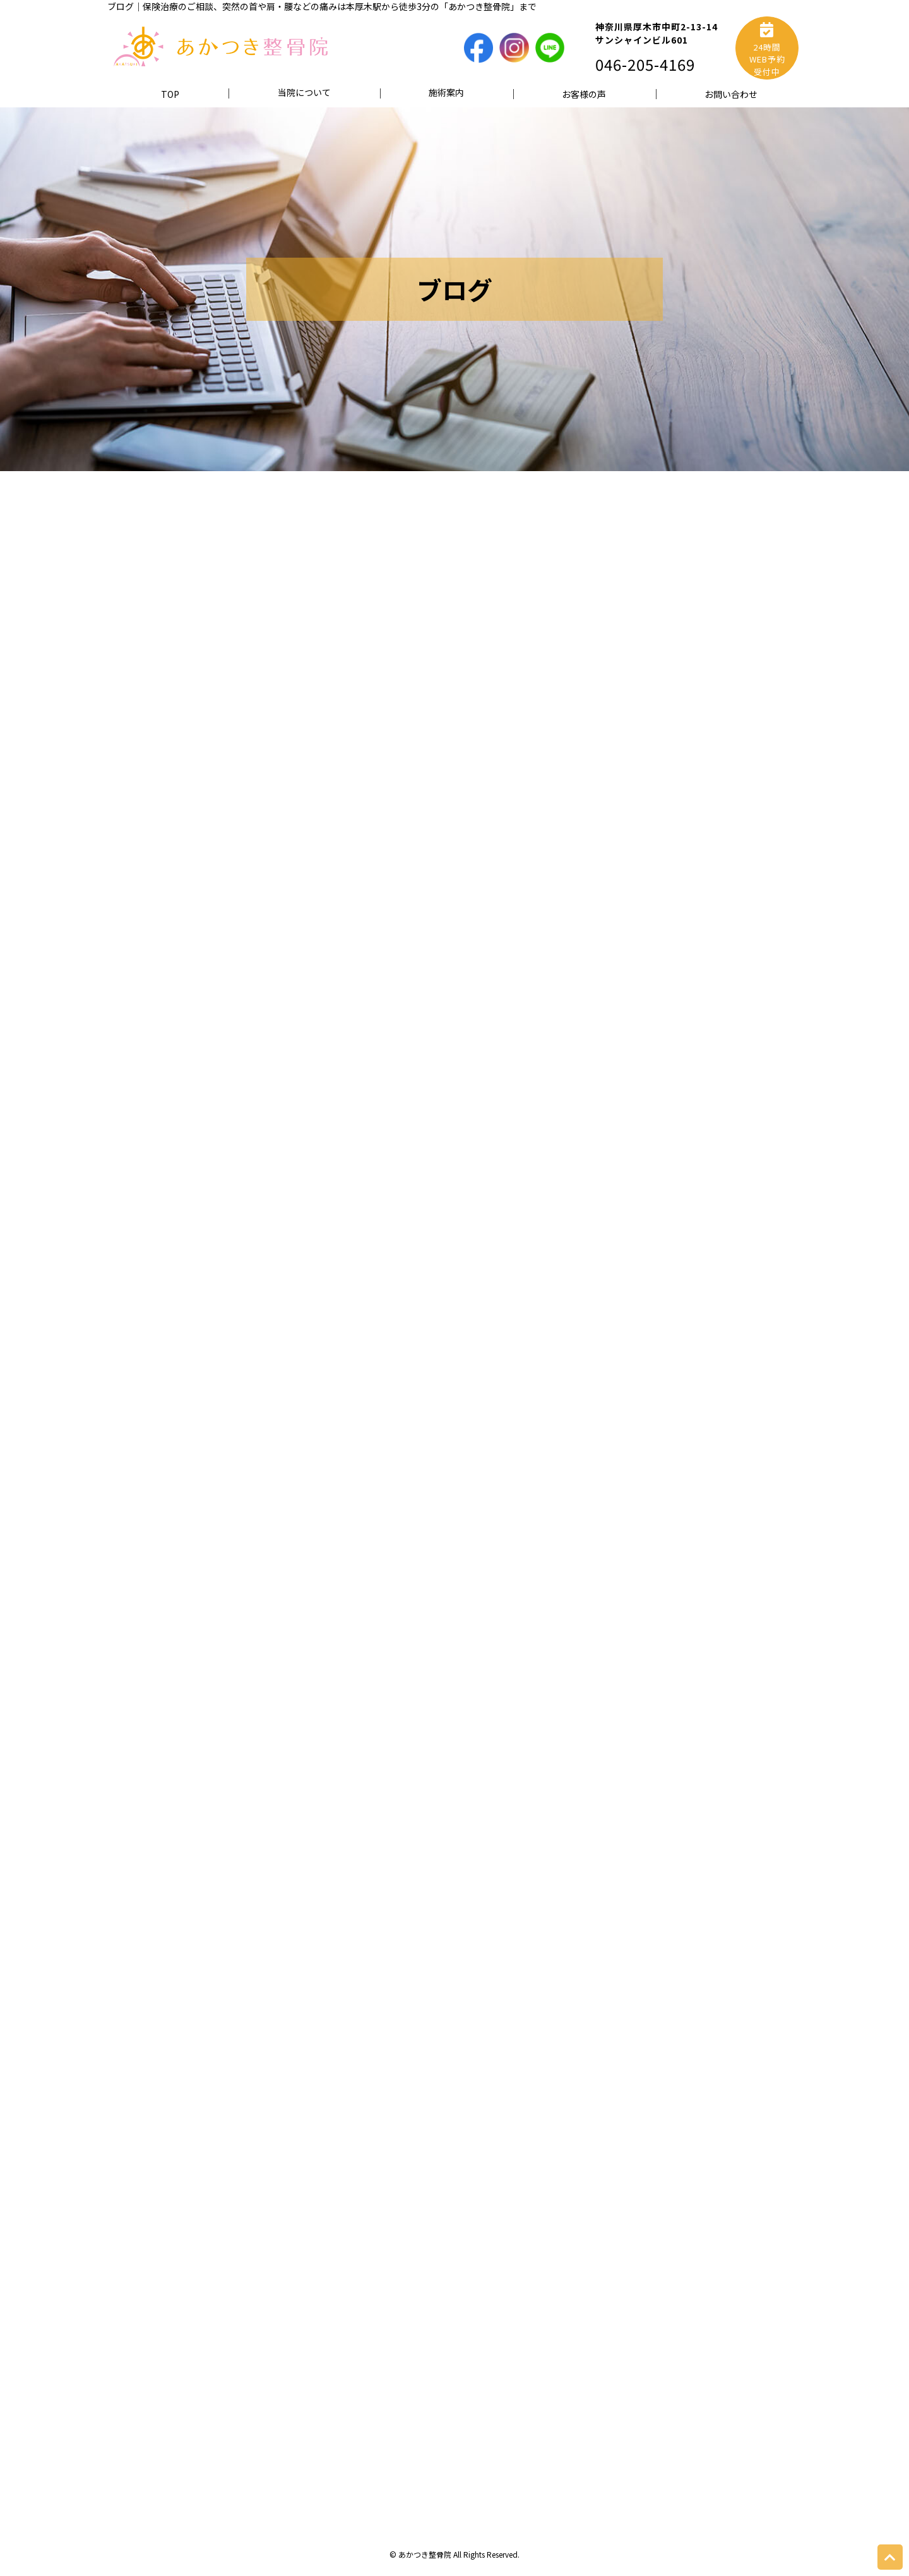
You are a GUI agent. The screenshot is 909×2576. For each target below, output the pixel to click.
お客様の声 (584, 94)
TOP (170, 94)
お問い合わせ (731, 94)
